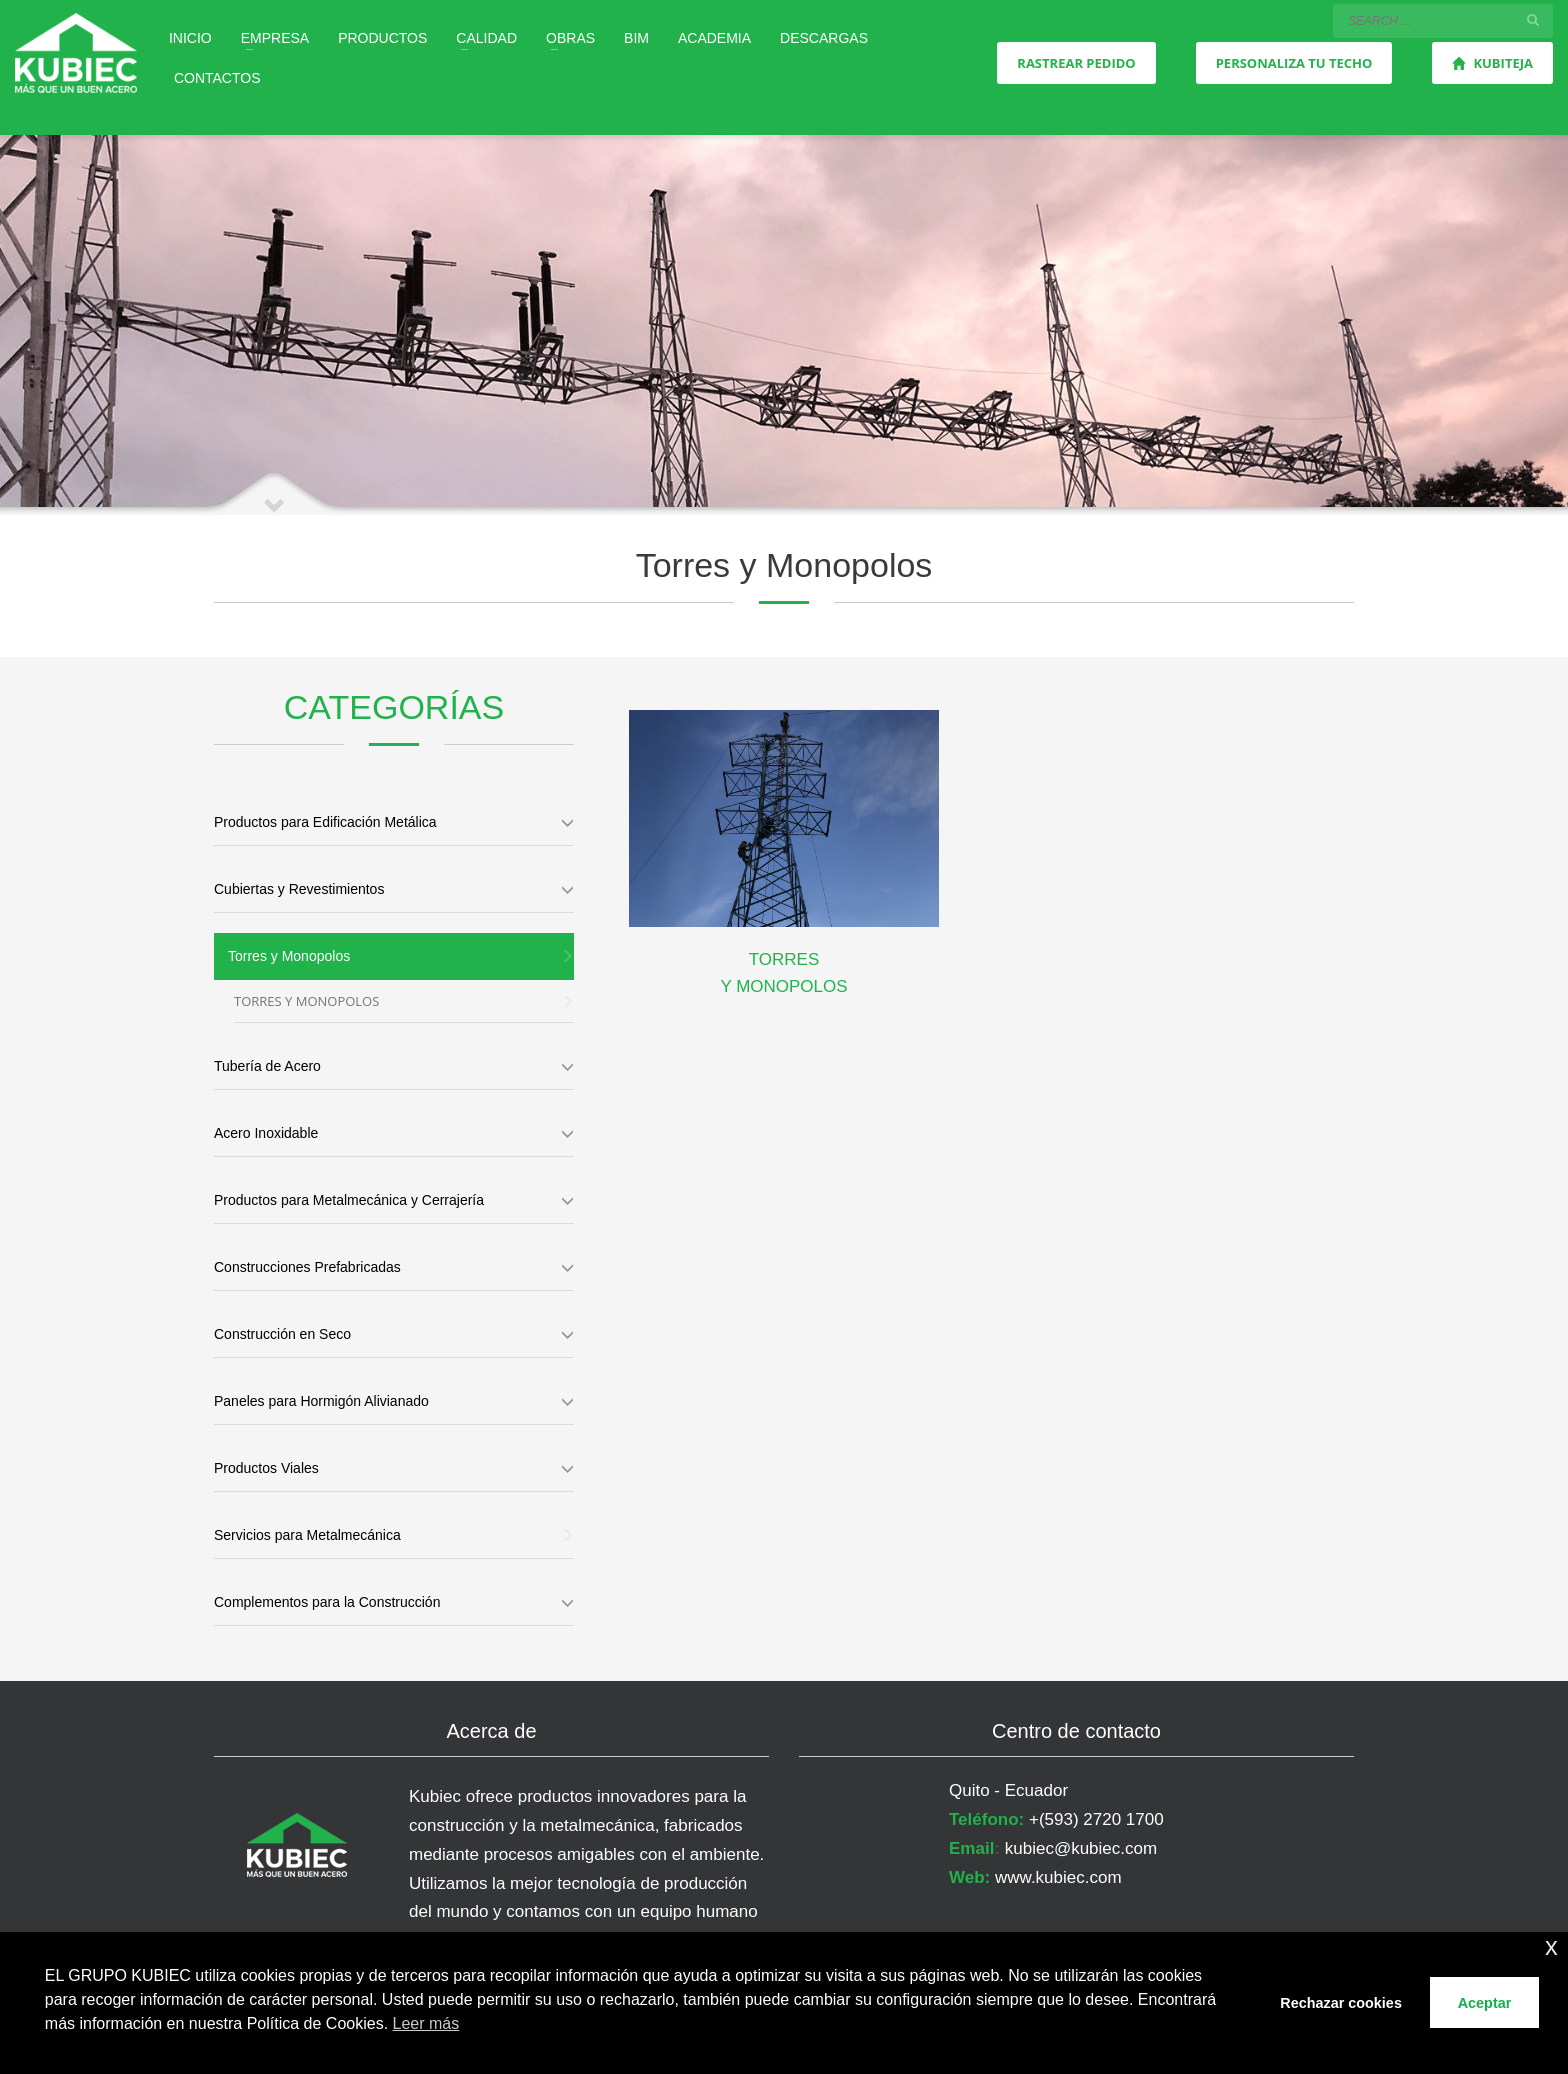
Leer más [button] (426, 2023)
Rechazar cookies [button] (1341, 2003)
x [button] (1551, 1946)
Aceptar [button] (1485, 2003)
